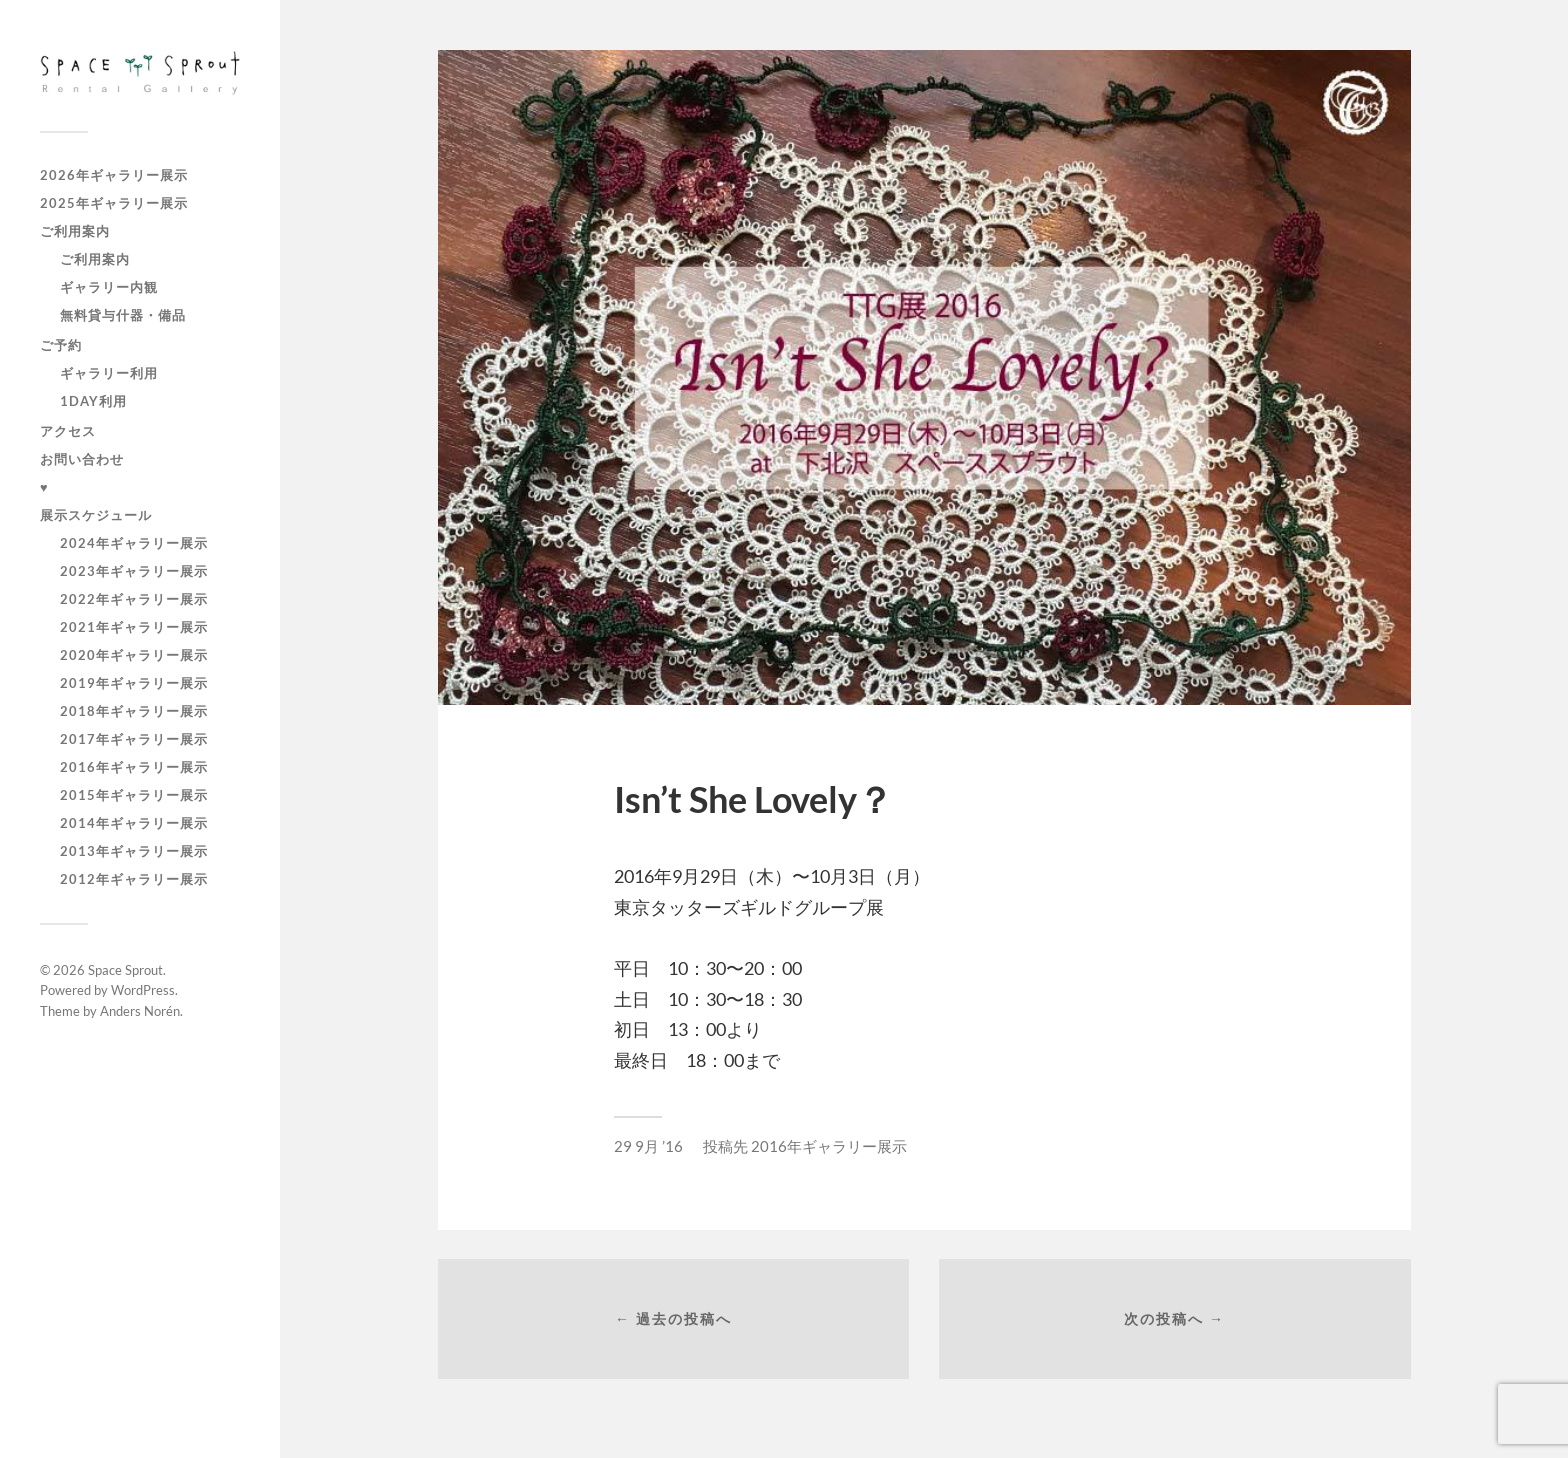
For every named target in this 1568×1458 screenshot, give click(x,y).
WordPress (143, 990)
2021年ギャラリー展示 (134, 627)
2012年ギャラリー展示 (134, 879)
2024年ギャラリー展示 (134, 543)
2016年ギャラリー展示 (134, 767)
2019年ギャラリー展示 (134, 683)
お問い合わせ (82, 459)
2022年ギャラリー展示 (134, 599)
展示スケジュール (96, 515)
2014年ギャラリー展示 (134, 823)
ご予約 (61, 345)
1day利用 (93, 401)
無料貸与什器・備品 (123, 315)
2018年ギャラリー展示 (134, 711)
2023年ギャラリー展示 (134, 571)
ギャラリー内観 (109, 287)
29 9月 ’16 (648, 1146)
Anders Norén (140, 1011)
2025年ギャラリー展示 (114, 203)
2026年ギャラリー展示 (114, 175)
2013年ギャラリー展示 (134, 851)
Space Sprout (125, 970)
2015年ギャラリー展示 (134, 795)
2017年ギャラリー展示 (134, 739)
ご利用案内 (75, 231)
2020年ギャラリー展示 (134, 655)
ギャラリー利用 (109, 373)
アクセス (68, 431)
